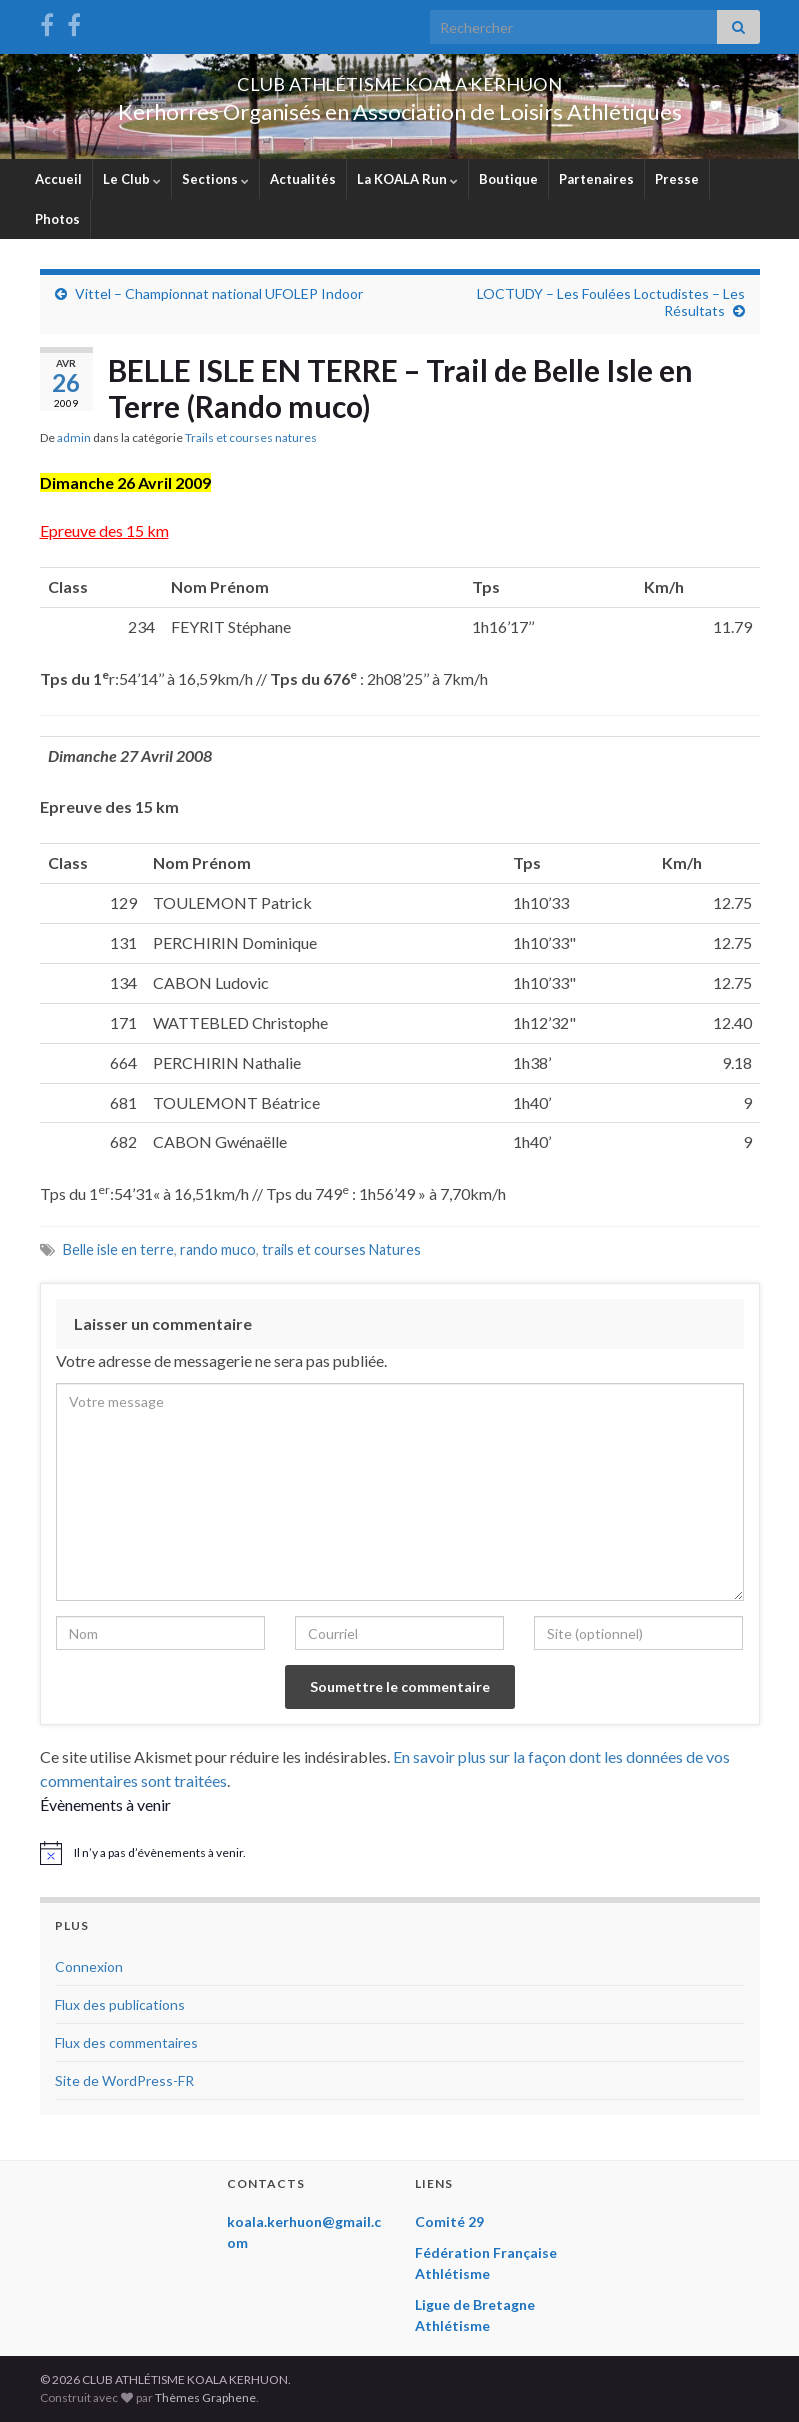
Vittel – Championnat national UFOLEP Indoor (219, 293)
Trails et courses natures (251, 437)
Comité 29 (449, 2221)
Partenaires (596, 179)
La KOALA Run (407, 179)
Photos (57, 219)
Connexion (89, 1966)
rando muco (218, 1249)
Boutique (508, 179)
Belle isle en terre (118, 1249)
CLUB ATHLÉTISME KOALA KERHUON (400, 78)
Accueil (58, 179)
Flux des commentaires (126, 2042)
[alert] (400, 1853)
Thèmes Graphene (205, 2397)
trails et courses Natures (341, 1249)
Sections (215, 179)
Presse (677, 179)
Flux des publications (120, 2004)
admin (74, 437)
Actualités (303, 179)
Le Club (132, 179)
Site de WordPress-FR (124, 2080)
